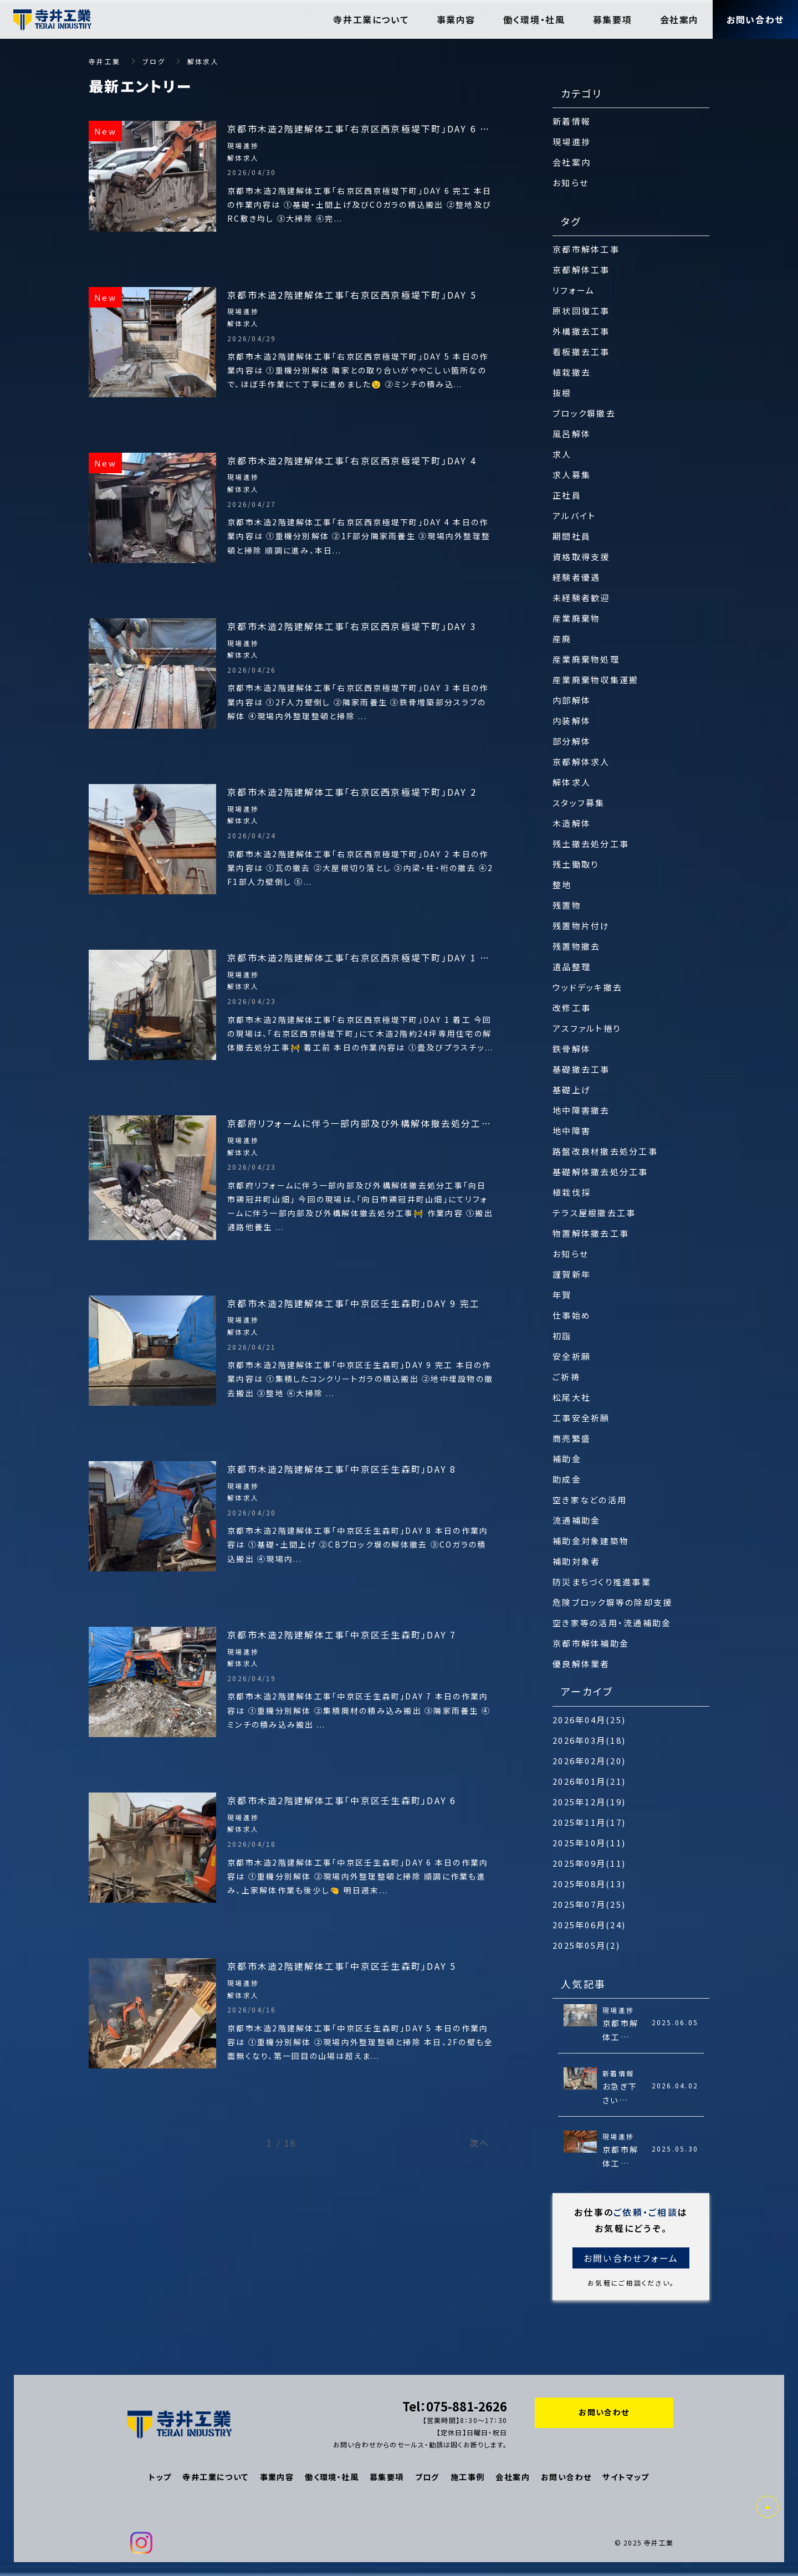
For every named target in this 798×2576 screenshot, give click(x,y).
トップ (160, 2476)
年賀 (562, 1294)
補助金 (567, 1458)
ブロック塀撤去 (584, 413)
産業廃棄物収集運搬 (595, 679)
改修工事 (572, 1007)
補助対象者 (576, 1561)
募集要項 (387, 2476)
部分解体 (572, 741)
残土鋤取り (575, 864)
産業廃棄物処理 (586, 659)
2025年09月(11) (589, 1863)
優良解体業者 (581, 1663)
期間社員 (572, 536)
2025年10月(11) (589, 1842)
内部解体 (572, 700)
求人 (562, 454)
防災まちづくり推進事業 (602, 1581)
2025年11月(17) (589, 1822)
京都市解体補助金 (591, 1643)
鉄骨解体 (572, 1048)
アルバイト (574, 515)
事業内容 (277, 2476)
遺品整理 (572, 966)
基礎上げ (572, 1089)
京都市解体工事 (586, 249)
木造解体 (572, 823)
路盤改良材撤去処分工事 (605, 1151)
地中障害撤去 (581, 1110)
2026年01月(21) (589, 1781)
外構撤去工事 (581, 331)
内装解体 (572, 720)
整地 (562, 884)
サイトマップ (625, 2476)
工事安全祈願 (581, 1417)
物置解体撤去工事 (591, 1233)
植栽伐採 (572, 1192)
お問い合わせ (566, 2476)
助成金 (567, 1479)
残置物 (567, 905)
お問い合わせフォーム (631, 2258)
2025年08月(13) (589, 1883)
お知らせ (571, 182)
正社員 (567, 495)
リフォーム (574, 290)
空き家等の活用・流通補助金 (612, 1622)
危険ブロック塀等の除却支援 (612, 1602)
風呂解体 (572, 433)
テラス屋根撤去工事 (594, 1212)
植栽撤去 (572, 372)
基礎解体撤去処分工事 (600, 1171)
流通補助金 (576, 1520)
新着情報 (572, 121)
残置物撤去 (576, 946)
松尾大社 (572, 1397)
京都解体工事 (581, 269)
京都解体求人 (581, 761)
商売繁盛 (572, 1438)
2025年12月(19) (589, 1801)
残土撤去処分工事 (591, 843)
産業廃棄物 (576, 618)
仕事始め (572, 1315)
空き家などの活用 (590, 1499)
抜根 (562, 392)
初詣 (562, 1335)
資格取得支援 (581, 556)
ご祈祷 (566, 1376)
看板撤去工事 (581, 351)
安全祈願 (572, 1356)
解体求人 (572, 782)
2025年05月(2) (586, 1945)
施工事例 (468, 2476)
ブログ (427, 2476)
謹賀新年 (572, 1274)
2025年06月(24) (589, 1924)
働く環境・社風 (332, 2476)
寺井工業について (215, 2476)
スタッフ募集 (579, 802)
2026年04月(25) (589, 1719)
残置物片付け (581, 925)
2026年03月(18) (589, 1740)
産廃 (562, 638)
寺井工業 (104, 61)
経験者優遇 (576, 577)
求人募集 (572, 474)
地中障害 (572, 1130)
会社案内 (572, 162)
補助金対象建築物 (591, 1540)
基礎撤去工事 (581, 1069)
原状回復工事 (581, 310)
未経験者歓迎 (581, 597)
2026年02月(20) (589, 1760)
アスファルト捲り (587, 1028)
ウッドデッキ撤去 (587, 987)
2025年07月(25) (589, 1904)
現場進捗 (572, 141)
